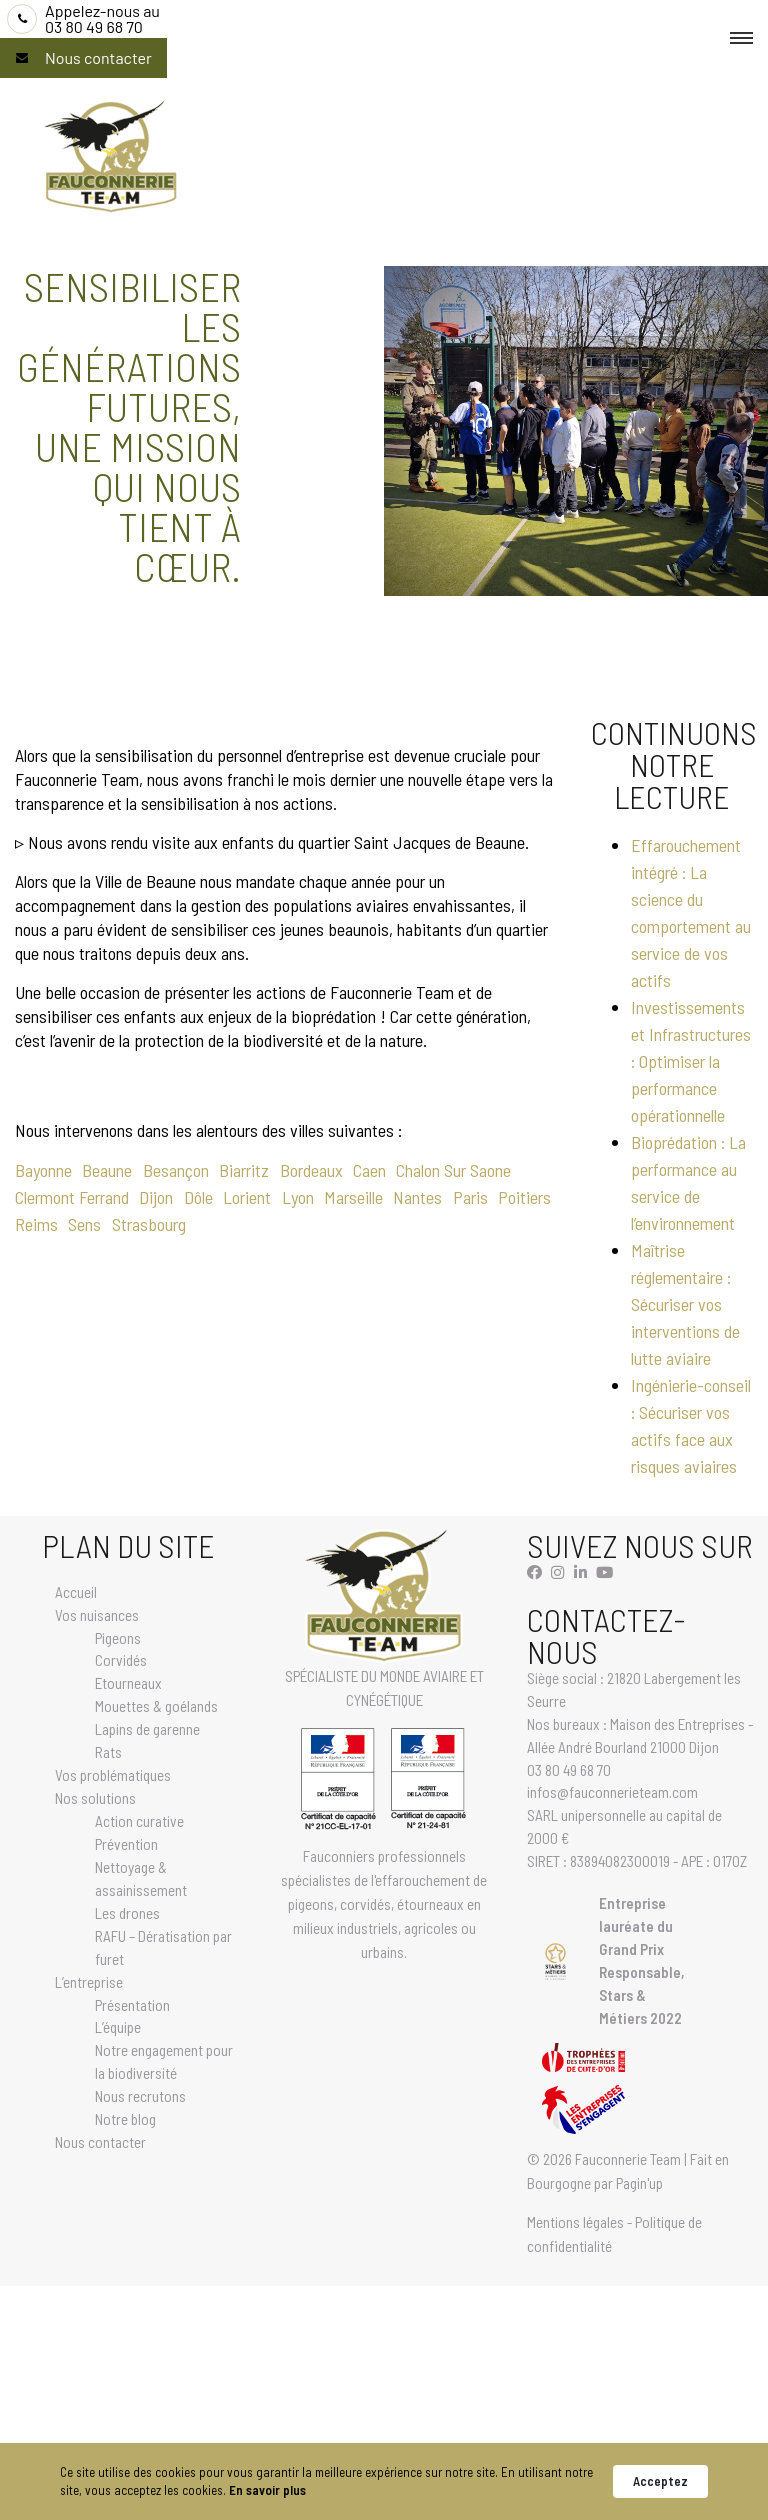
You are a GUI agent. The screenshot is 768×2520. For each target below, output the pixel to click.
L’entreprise (89, 1982)
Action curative (139, 1821)
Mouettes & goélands (156, 1706)
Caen (369, 1170)
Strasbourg (149, 1224)
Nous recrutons (140, 2096)
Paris (470, 1197)
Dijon (156, 1197)
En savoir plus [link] (267, 2490)
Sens (84, 1224)
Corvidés (121, 1660)
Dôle (198, 1197)
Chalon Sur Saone (453, 1170)
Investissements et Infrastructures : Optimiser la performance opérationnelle (691, 1061)
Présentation (132, 2005)
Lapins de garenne (147, 1729)
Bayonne (43, 1170)
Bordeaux (311, 1170)
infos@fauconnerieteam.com (612, 1792)
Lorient (247, 1197)
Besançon (176, 1170)
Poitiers (524, 1197)
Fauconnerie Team (628, 2159)
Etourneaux (128, 1683)
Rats (108, 1752)
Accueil (76, 1592)
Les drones (127, 1913)
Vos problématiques (113, 1775)
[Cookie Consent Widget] (384, 2481)
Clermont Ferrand (72, 1197)
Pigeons (118, 1638)
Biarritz (244, 1170)
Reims (36, 1224)
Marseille (353, 1197)
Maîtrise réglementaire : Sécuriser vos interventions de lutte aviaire (685, 1304)
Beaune (107, 1170)
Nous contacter (98, 58)
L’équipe (118, 2027)
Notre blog (125, 2119)
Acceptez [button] (660, 2481)
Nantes (417, 1197)
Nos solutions (95, 1798)
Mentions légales (575, 2222)
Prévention (126, 1844)
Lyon (298, 1197)
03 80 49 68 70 (102, 19)
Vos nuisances (97, 1615)
